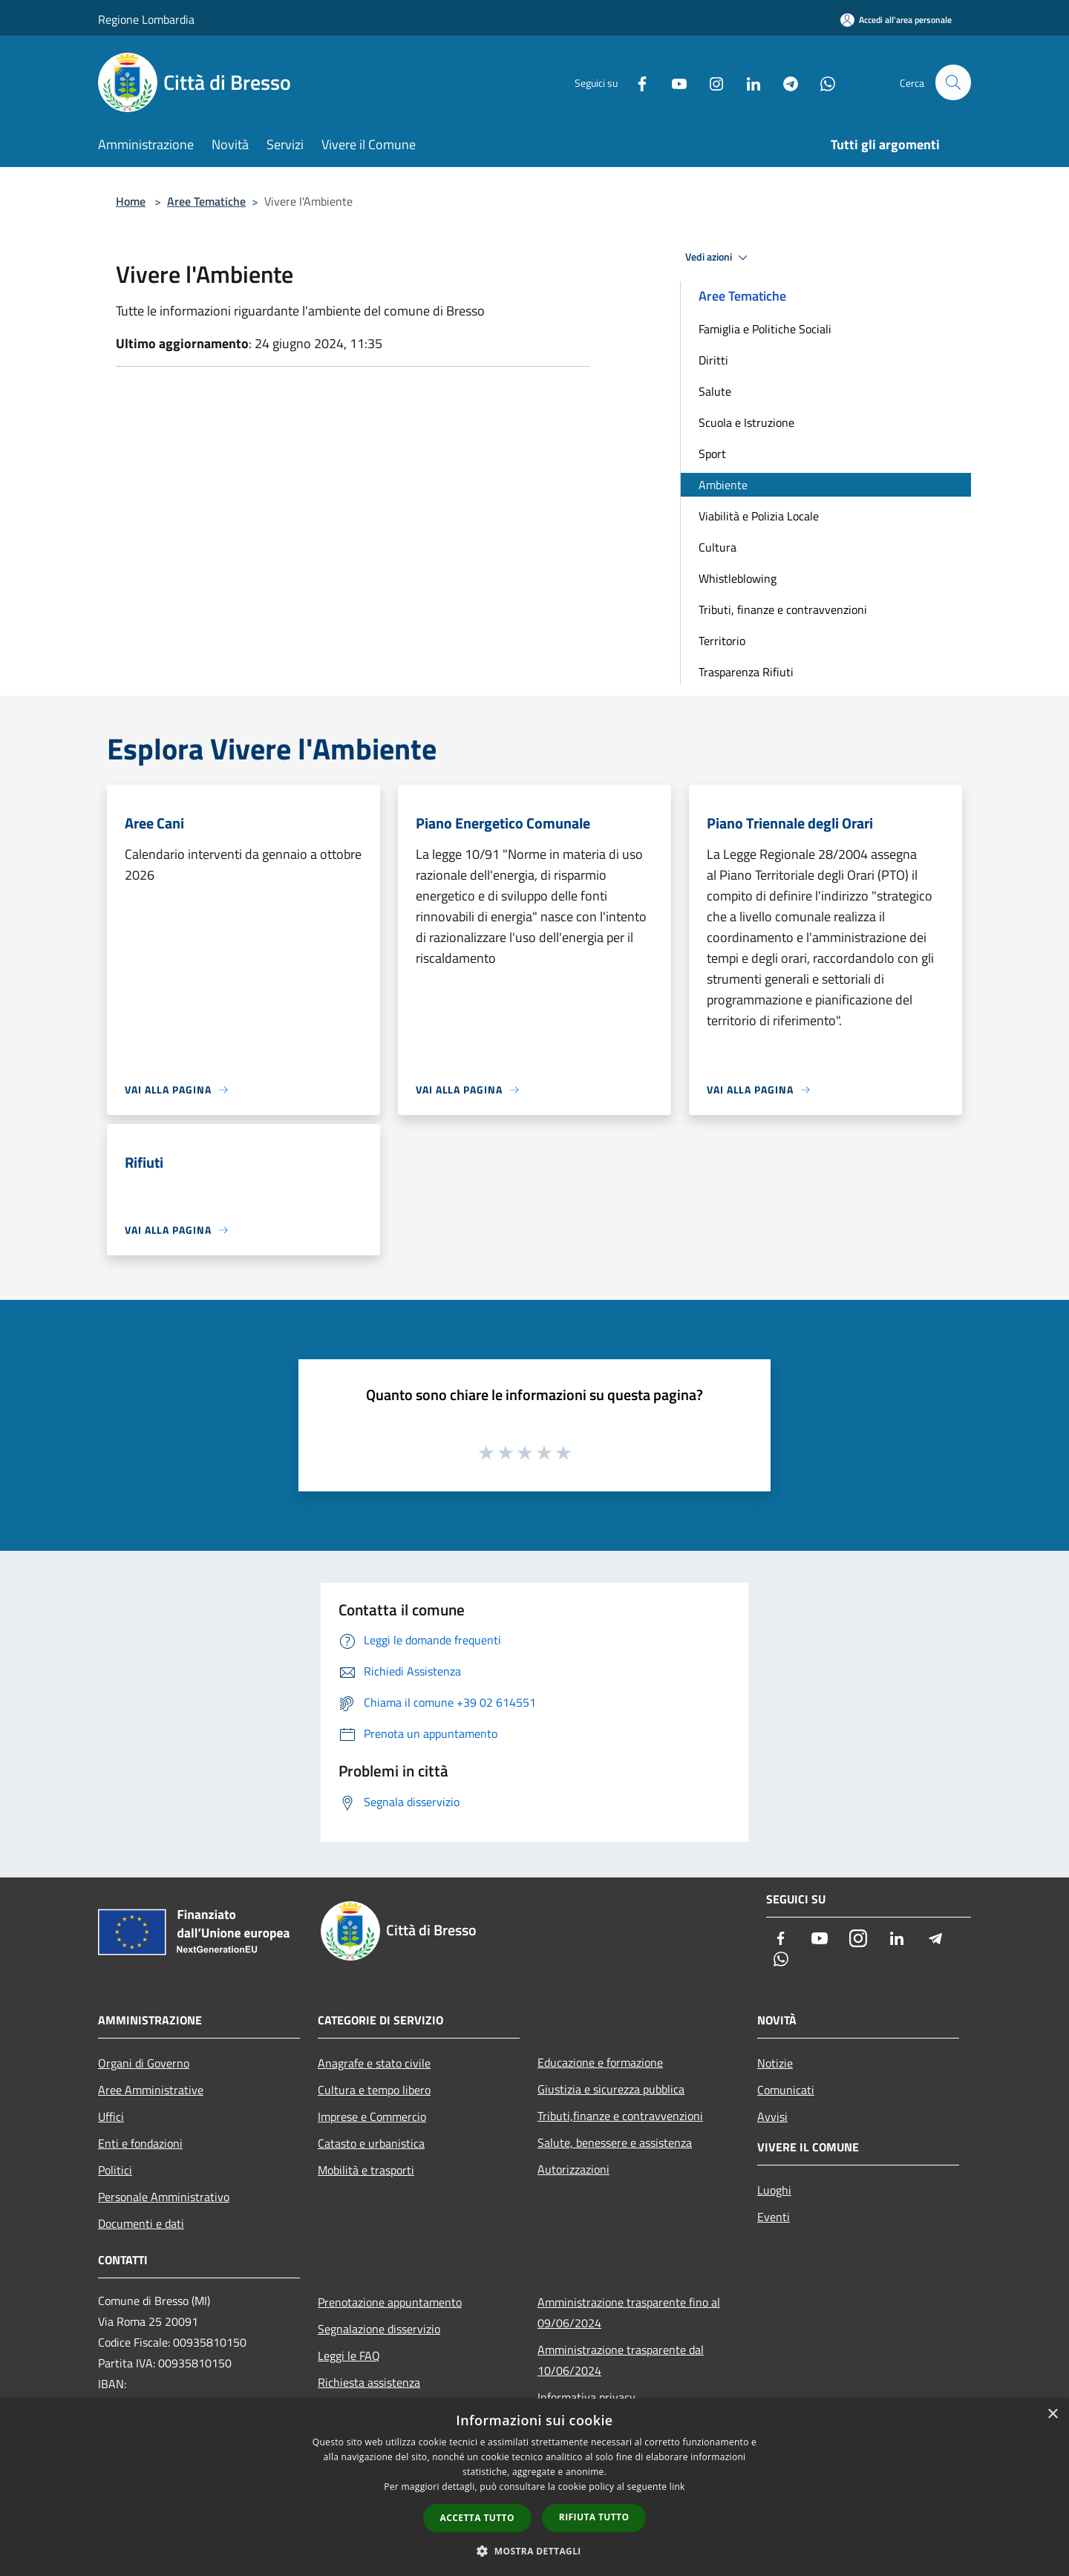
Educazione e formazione (600, 2062)
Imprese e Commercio (372, 2116)
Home (131, 201)
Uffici (111, 2116)
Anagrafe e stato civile (374, 2063)
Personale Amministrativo (163, 2197)
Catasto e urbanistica (371, 2143)
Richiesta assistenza (369, 2382)
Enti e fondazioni (140, 2143)
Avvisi (772, 2116)
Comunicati (785, 2090)
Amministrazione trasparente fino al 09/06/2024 (628, 2312)
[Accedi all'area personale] (896, 19)
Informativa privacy (586, 2397)
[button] (534, 2550)
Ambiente (723, 485)
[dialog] (534, 2487)
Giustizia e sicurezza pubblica (610, 2089)
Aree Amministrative (150, 2090)
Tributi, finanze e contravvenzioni (783, 609)
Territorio (722, 641)
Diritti (713, 360)
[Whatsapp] (821, 82)
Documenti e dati (141, 2223)
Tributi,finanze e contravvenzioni (620, 2116)
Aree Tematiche (206, 201)
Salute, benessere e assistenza (614, 2142)
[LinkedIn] (747, 82)
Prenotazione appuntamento (390, 2302)
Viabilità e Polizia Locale (759, 516)
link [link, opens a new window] (677, 2486)
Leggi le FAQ (349, 2355)
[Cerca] (953, 82)
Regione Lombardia (146, 19)
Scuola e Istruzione (746, 422)
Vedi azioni (718, 258)
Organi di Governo (143, 2063)
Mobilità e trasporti (366, 2170)
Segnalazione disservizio (379, 2329)
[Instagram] (710, 82)
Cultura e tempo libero (374, 2090)
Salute (715, 391)
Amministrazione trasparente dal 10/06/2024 (620, 2360)
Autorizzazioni (573, 2169)
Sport (712, 453)
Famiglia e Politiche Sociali (765, 329)
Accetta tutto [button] (477, 2517)
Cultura (717, 547)
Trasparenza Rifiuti (746, 672)
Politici (115, 2170)
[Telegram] (784, 82)
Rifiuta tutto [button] (594, 2517)
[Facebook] (635, 82)
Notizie (775, 2063)
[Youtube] (672, 82)
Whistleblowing (738, 578)
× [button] (1052, 2414)
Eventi (773, 2217)
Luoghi (774, 2190)
